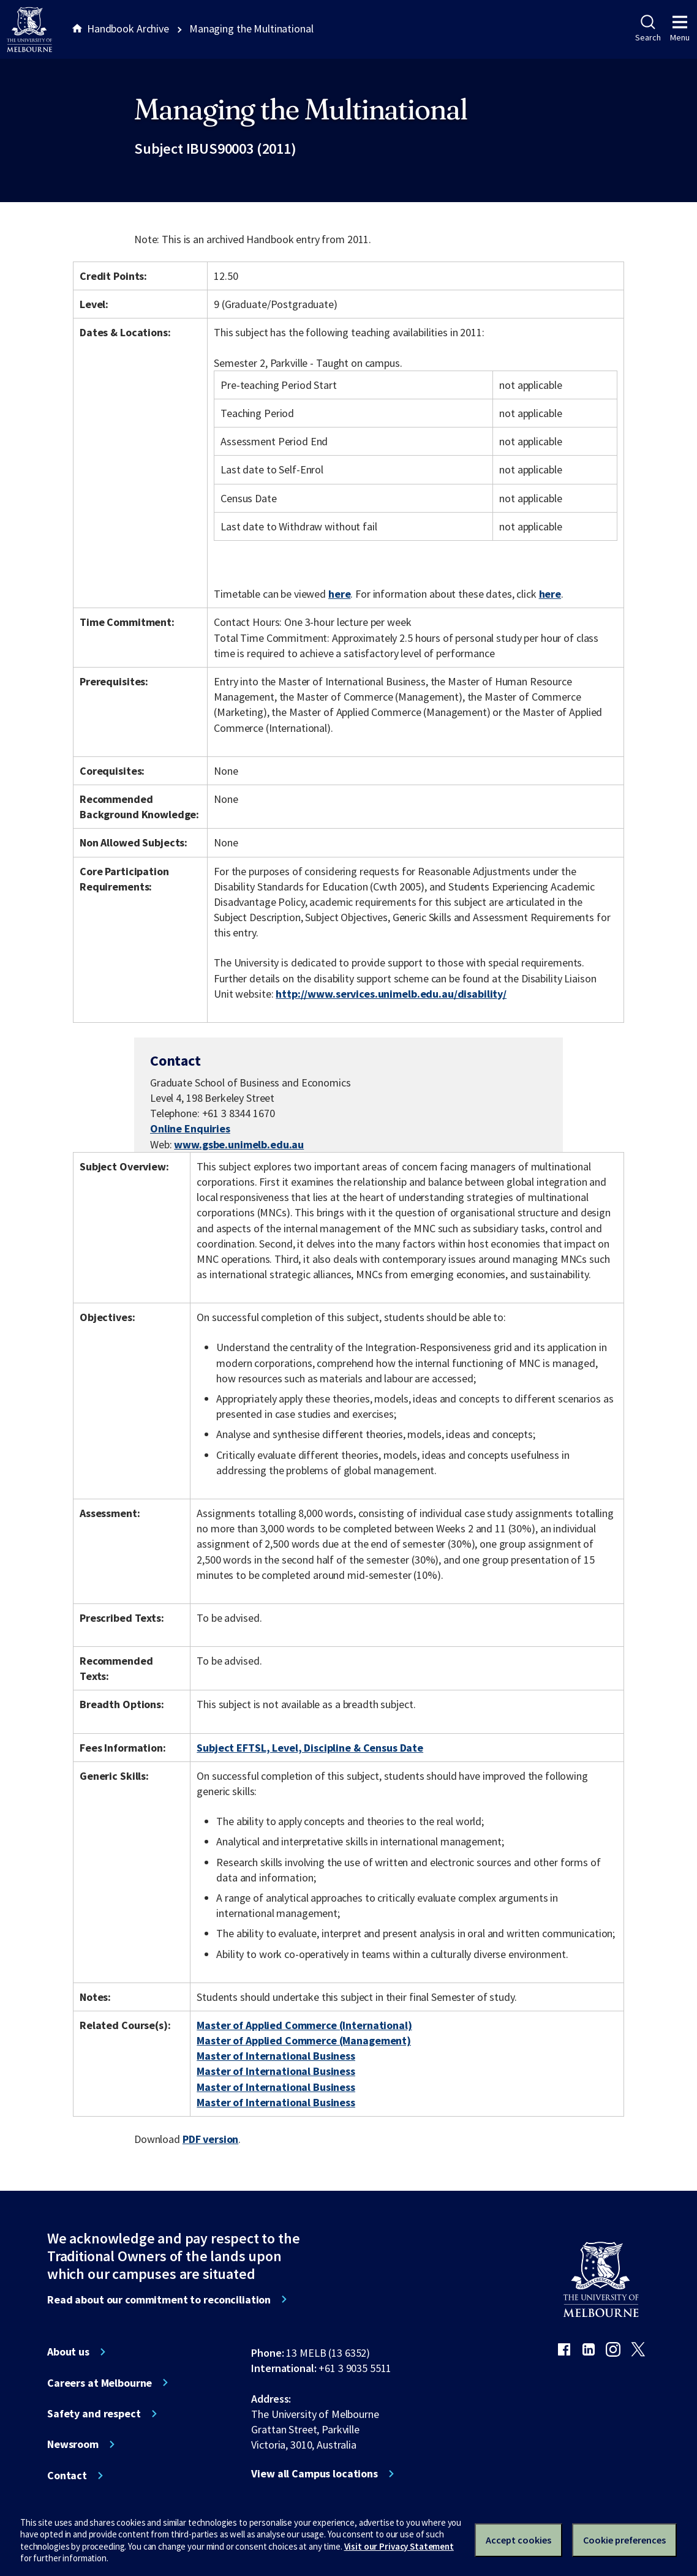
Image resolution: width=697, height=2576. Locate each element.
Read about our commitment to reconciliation (159, 2300)
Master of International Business (276, 2056)
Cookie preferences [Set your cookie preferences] (624, 2540)
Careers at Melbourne (99, 2383)
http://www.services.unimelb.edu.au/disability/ (391, 994)
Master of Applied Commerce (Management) (304, 2040)
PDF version (211, 2139)
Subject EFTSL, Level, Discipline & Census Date (310, 1748)
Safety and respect (94, 2413)
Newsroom (73, 2444)
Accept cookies (518, 2540)
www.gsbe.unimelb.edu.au (239, 1144)
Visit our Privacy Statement (399, 2546)
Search (647, 29)
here (339, 594)
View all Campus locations (314, 2473)
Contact (67, 2475)
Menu (680, 29)
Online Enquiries (190, 1128)
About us (68, 2352)
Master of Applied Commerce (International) (304, 2025)
